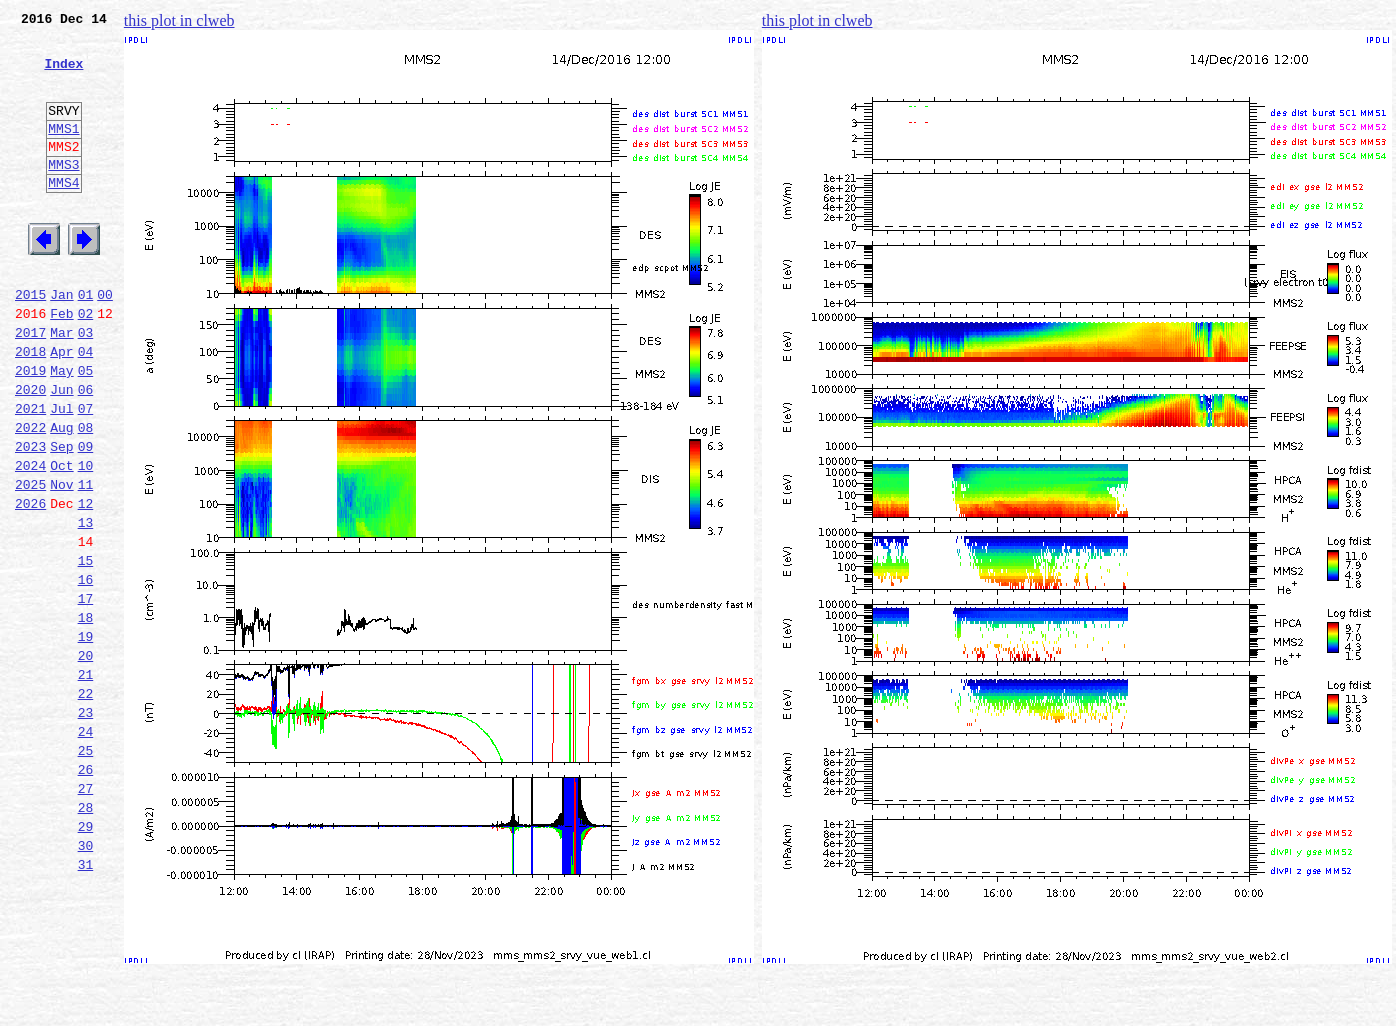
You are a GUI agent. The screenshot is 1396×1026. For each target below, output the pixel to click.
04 (86, 408)
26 (86, 892)
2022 (30, 496)
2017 (30, 386)
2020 (30, 452)
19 (86, 738)
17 (86, 694)
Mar (61, 386)
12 (86, 584)
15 (86, 650)
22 (86, 804)
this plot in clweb (179, 20)
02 (86, 364)
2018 (30, 408)
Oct (61, 540)
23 (86, 826)
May (61, 430)
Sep (61, 518)
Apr (61, 408)
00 (105, 342)
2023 (30, 518)
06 (86, 452)
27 (86, 914)
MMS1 (63, 152)
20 (86, 760)
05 (86, 430)
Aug (61, 496)
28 (86, 936)
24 (86, 848)
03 (86, 386)
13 (86, 606)
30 (86, 980)
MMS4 (63, 215)
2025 (30, 562)
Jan (61, 342)
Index (63, 75)
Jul (61, 474)
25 (86, 870)
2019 (30, 430)
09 (86, 518)
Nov (61, 562)
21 (86, 782)
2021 (30, 474)
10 (86, 540)
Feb (61, 364)
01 (86, 342)
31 (86, 1002)
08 (86, 496)
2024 (30, 540)
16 (86, 672)
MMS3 (63, 194)
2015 (30, 342)
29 (86, 958)
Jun (61, 452)
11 (86, 562)
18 (86, 716)
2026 (30, 584)
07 (86, 474)
